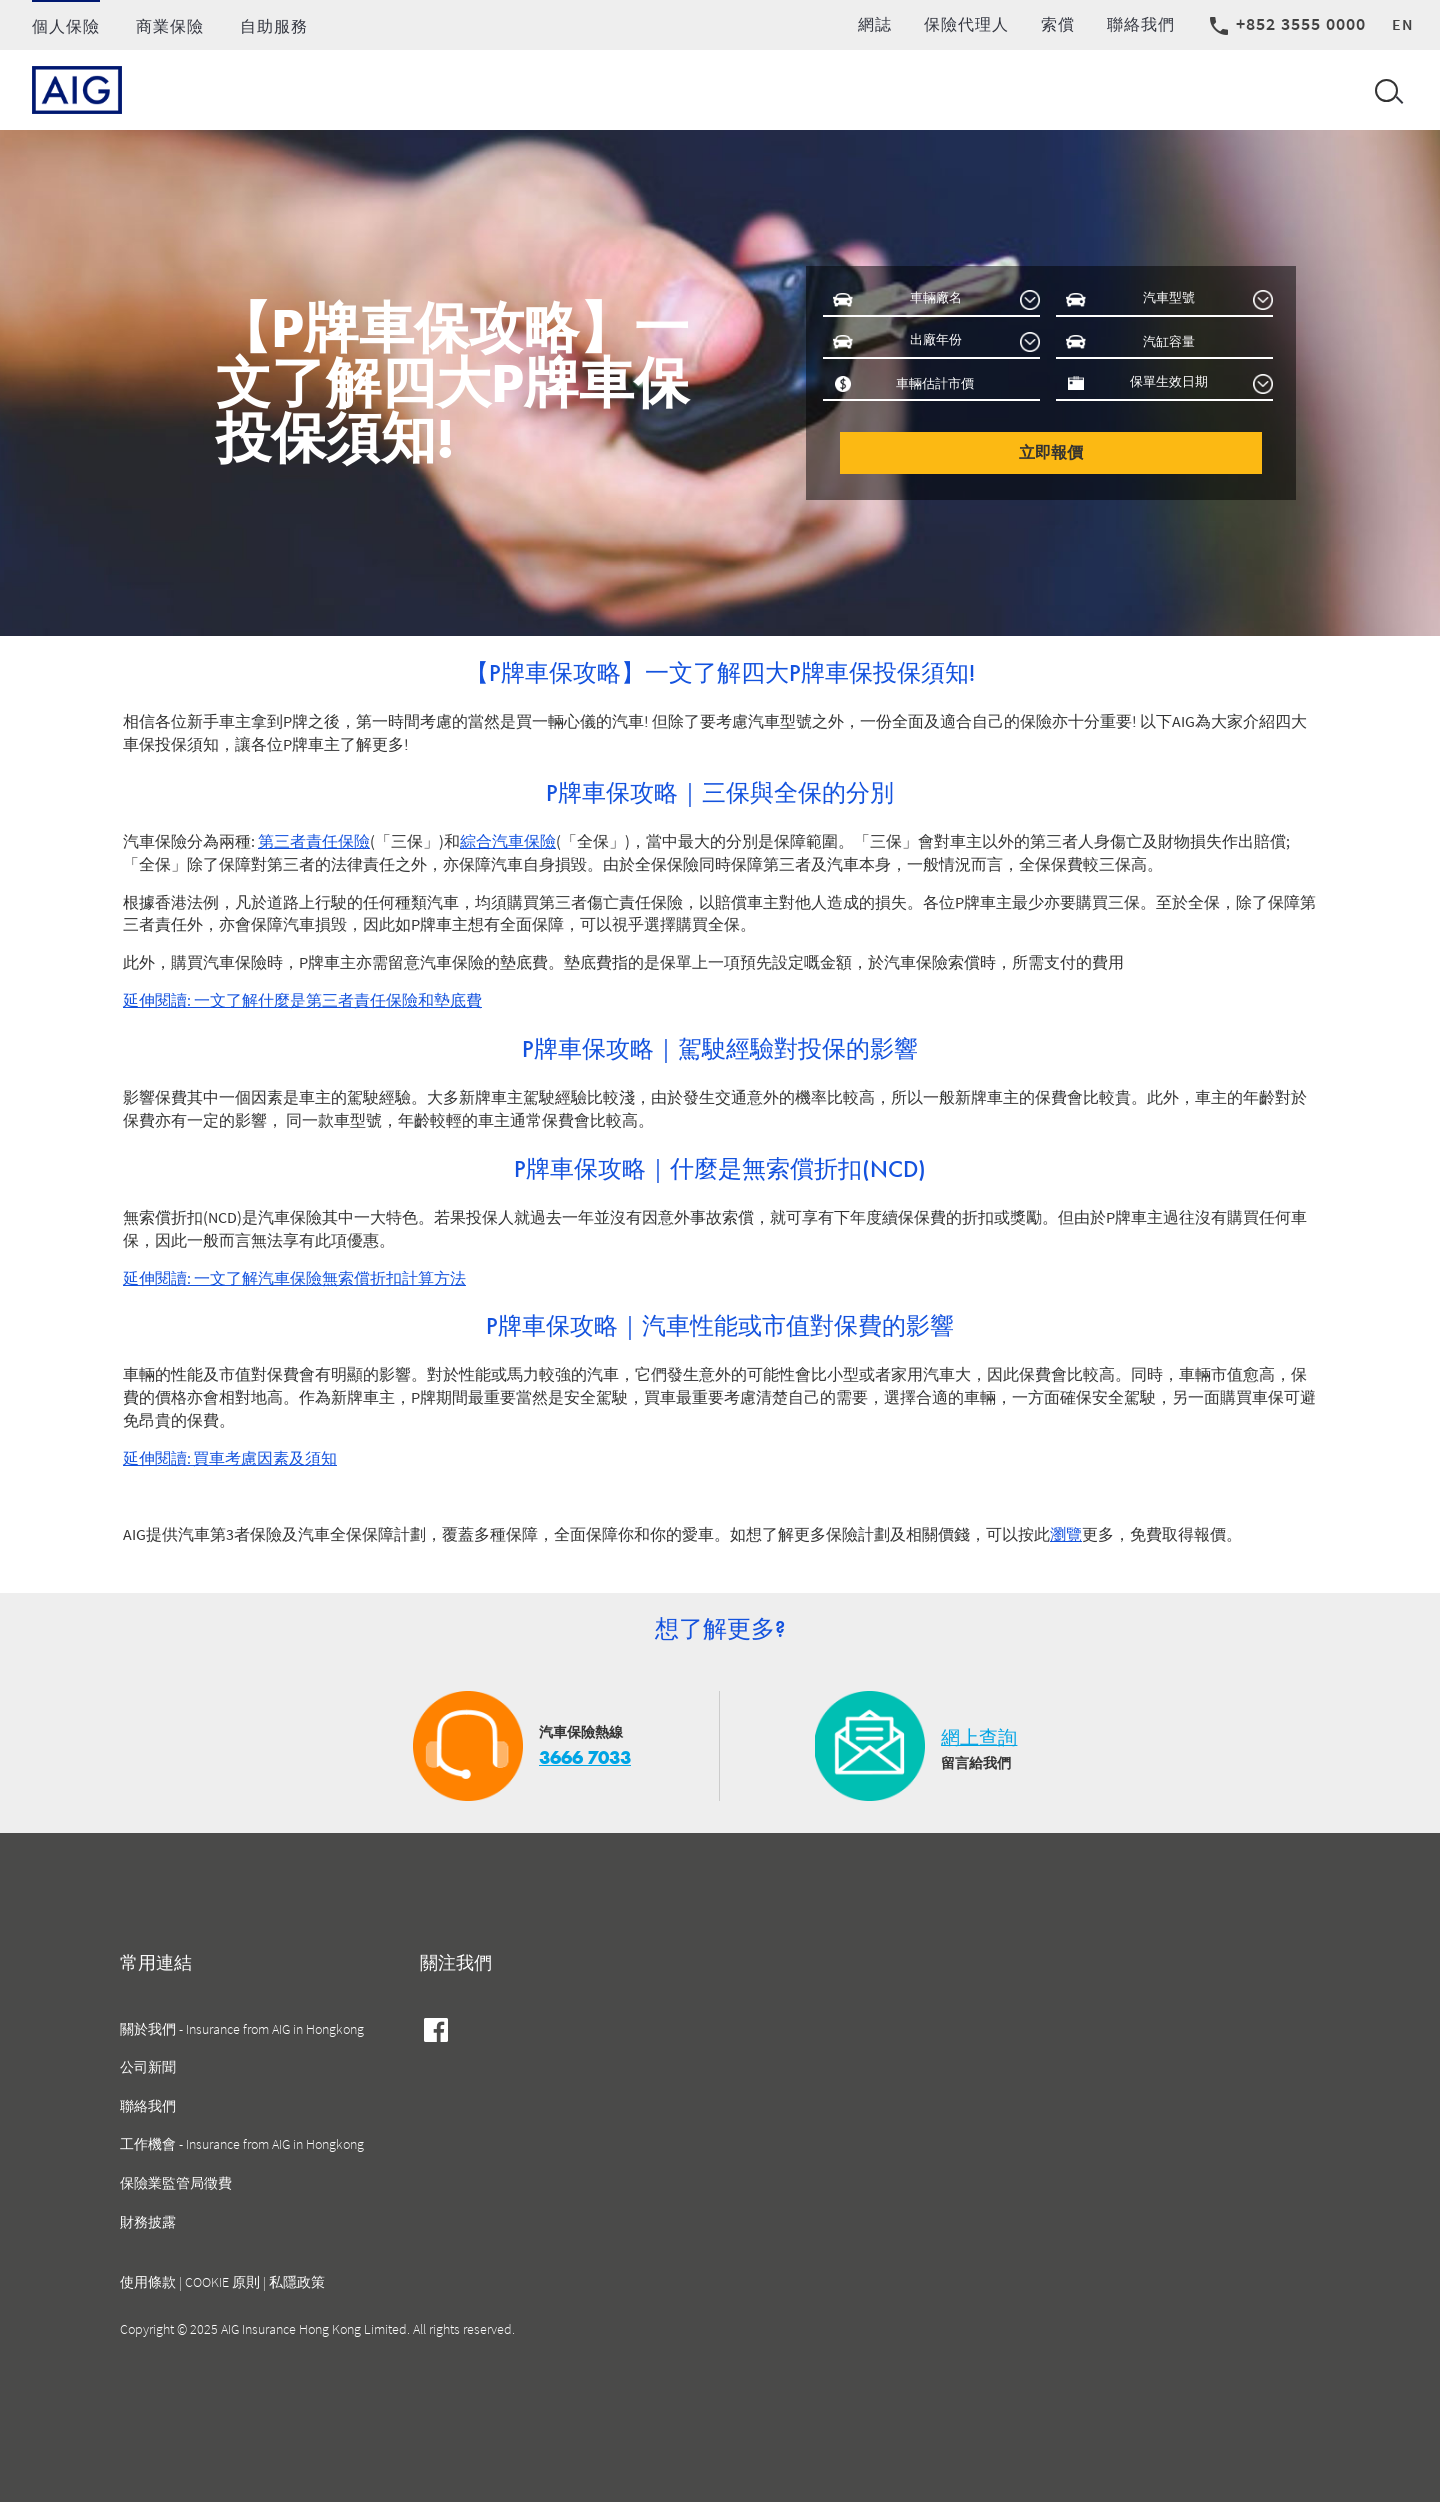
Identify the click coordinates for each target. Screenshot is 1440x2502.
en (1403, 24)
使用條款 (148, 2282)
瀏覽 (1066, 1534)
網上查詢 (979, 1737)
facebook (436, 2033)
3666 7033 (585, 1757)
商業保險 (170, 26)
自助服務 (274, 26)
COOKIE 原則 (222, 2282)
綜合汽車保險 (508, 841)
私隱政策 (297, 2282)
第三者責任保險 (314, 841)
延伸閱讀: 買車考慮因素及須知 (230, 1458)
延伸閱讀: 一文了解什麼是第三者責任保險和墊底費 (302, 1000)
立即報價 (1051, 452)
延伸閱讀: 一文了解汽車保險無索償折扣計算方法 (294, 1278)
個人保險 (66, 26)
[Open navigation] (1385, 90)
